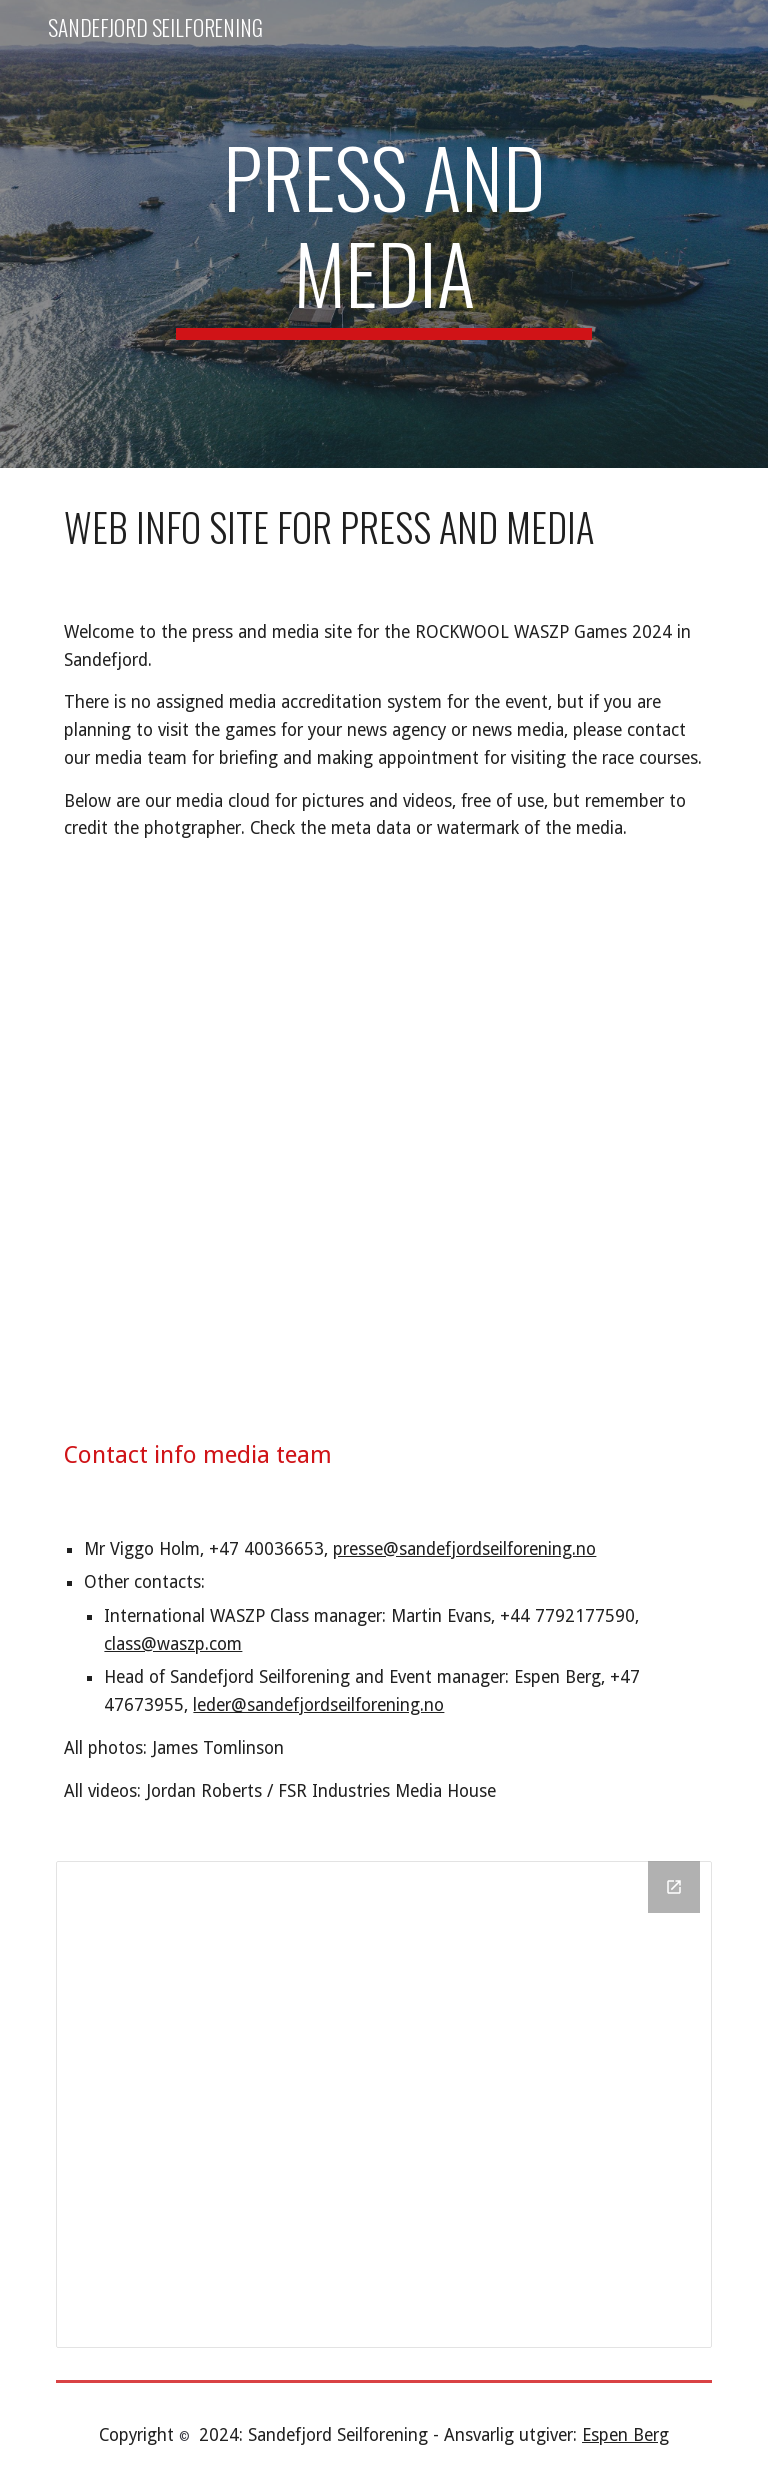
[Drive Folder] (383, 2104)
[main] (383, 234)
